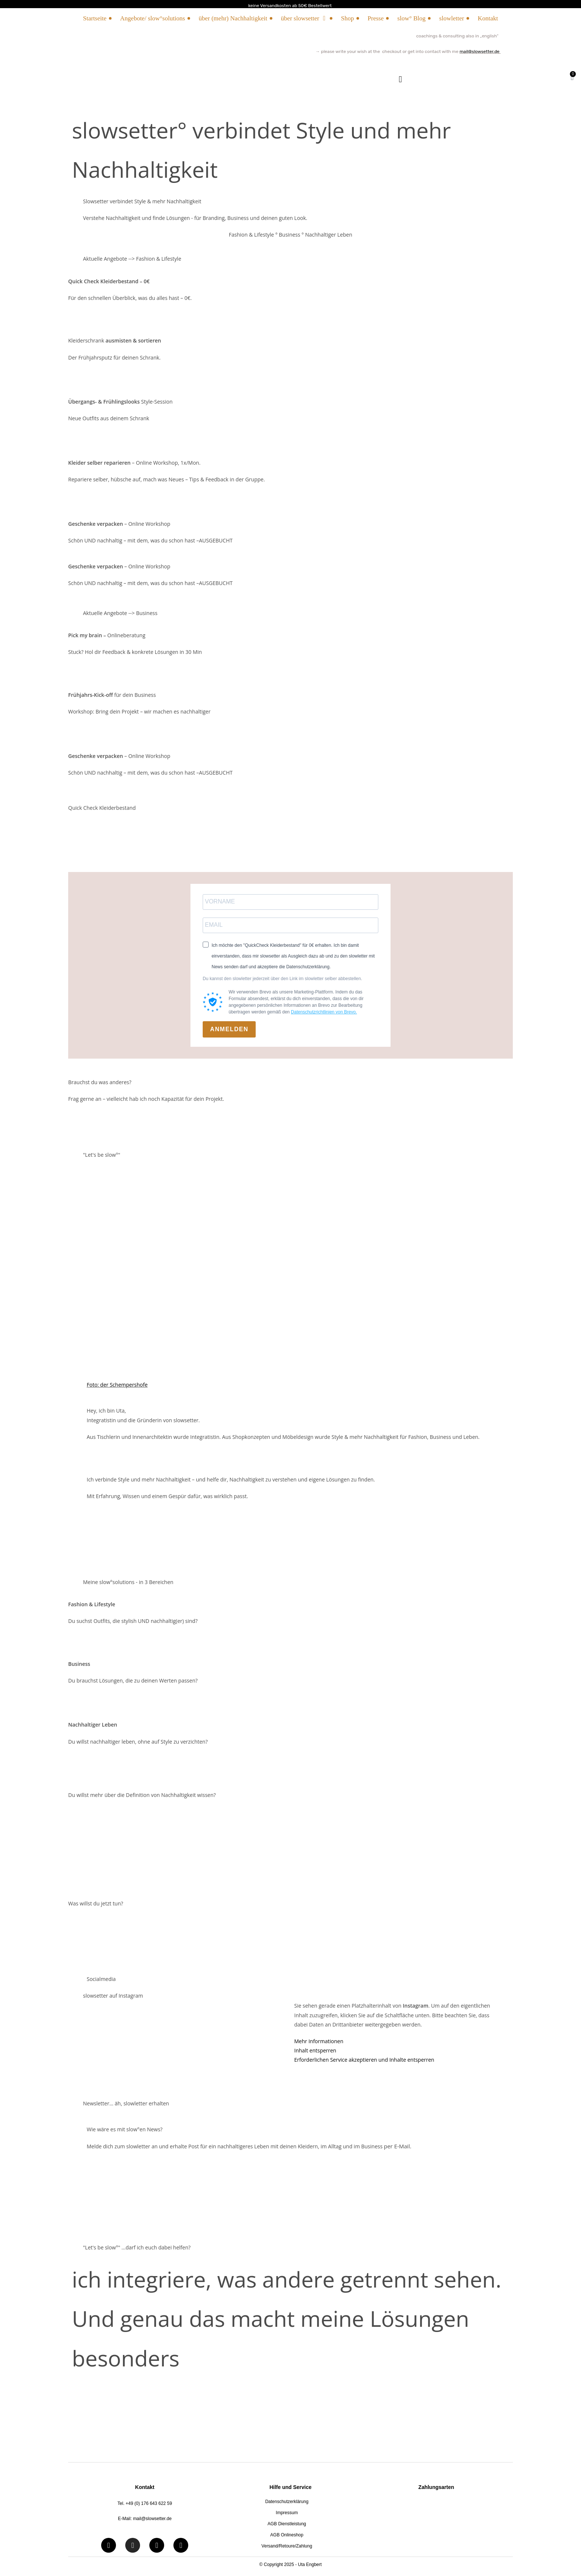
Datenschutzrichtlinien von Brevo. (324, 1012)
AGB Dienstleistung (287, 2523)
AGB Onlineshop (286, 2534)
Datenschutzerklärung (287, 2501)
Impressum (287, 2512)
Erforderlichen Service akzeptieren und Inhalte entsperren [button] (364, 2059)
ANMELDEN (229, 1029)
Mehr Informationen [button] (318, 2041)
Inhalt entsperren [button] (315, 2050)
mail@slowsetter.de (479, 51)
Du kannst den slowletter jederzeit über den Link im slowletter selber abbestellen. (282, 978)
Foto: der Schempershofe (117, 1384)
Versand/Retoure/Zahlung (287, 2546)
